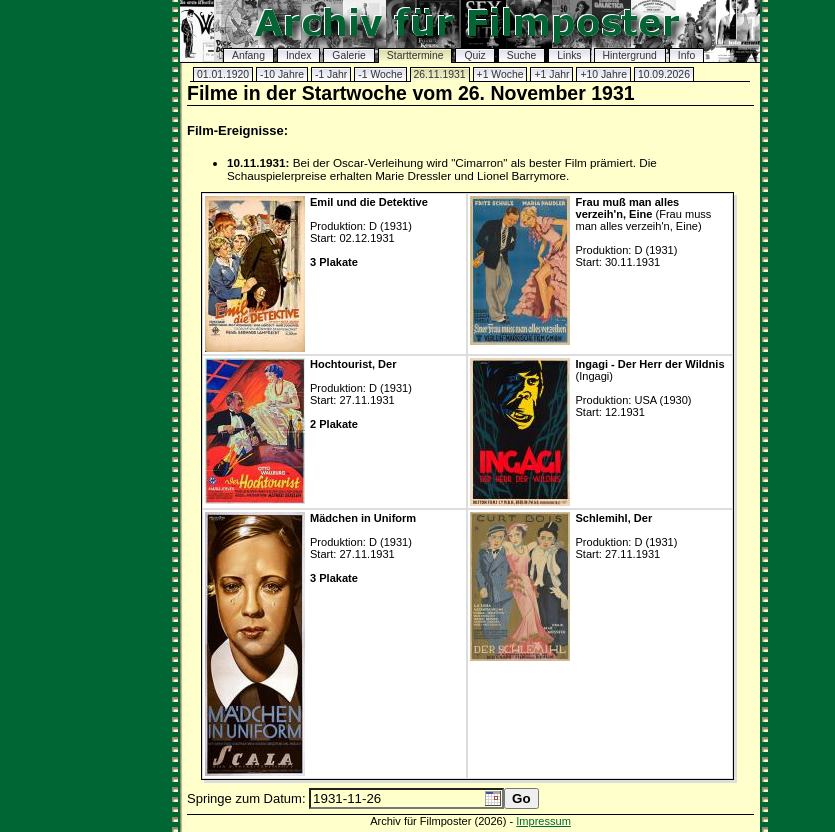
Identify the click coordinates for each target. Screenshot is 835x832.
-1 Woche (380, 74)
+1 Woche (500, 74)
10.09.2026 (664, 74)
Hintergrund (630, 55)
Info (686, 55)
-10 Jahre (282, 74)
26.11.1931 (440, 74)
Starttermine (415, 55)
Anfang (248, 55)
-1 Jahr (331, 74)
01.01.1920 (223, 74)
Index (298, 55)
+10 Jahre (603, 74)
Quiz (474, 55)
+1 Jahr (551, 74)
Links (569, 55)
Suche (521, 55)
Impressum (543, 821)
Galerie (349, 55)
